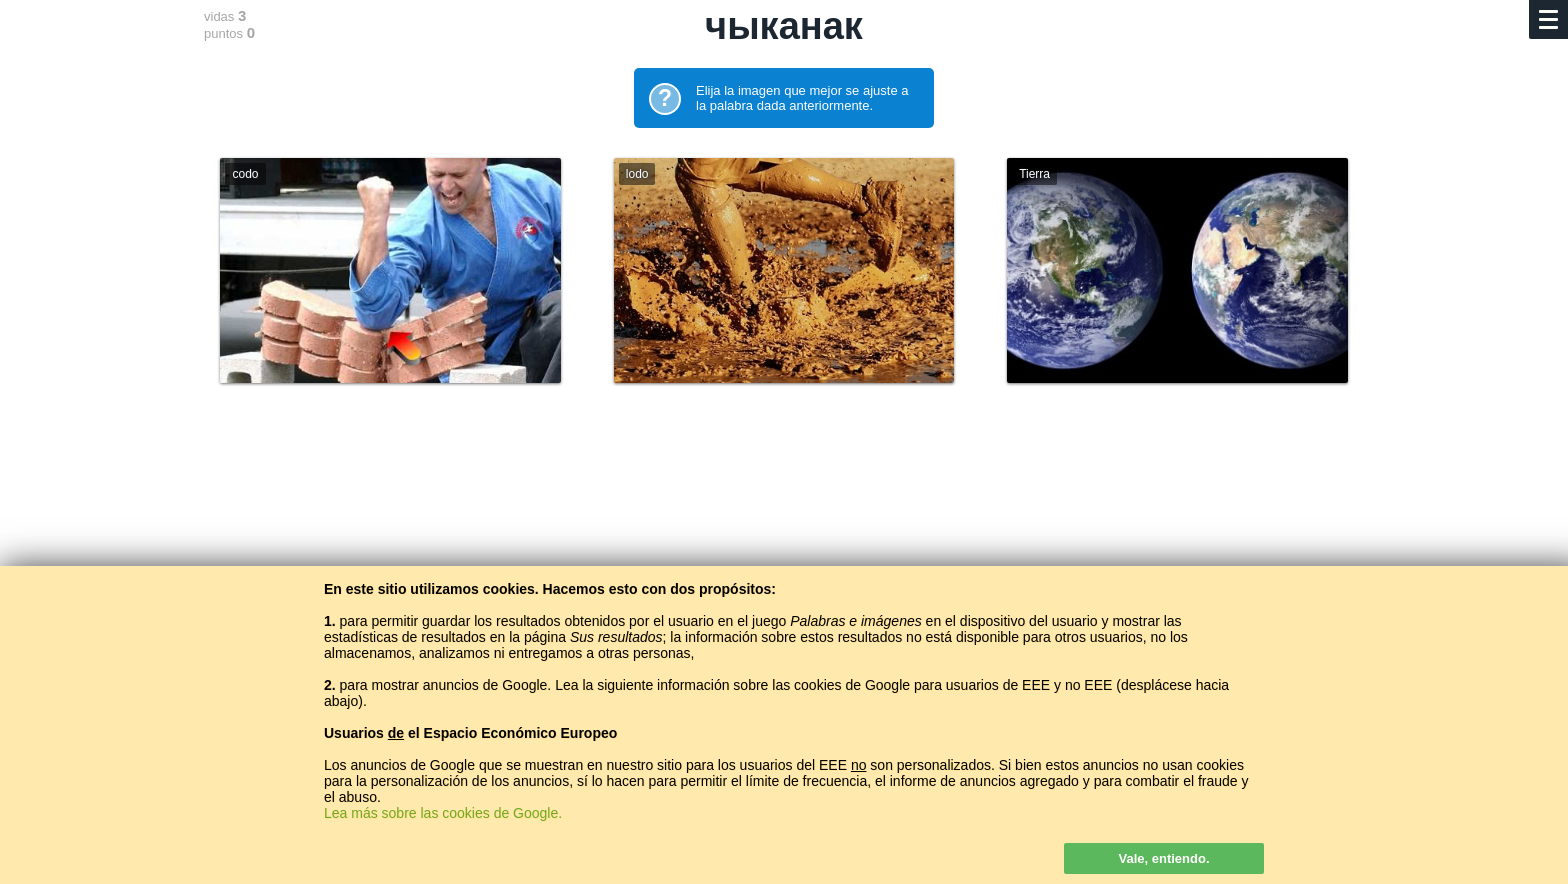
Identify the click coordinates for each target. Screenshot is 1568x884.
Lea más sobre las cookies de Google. (443, 813)
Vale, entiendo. (1163, 858)
